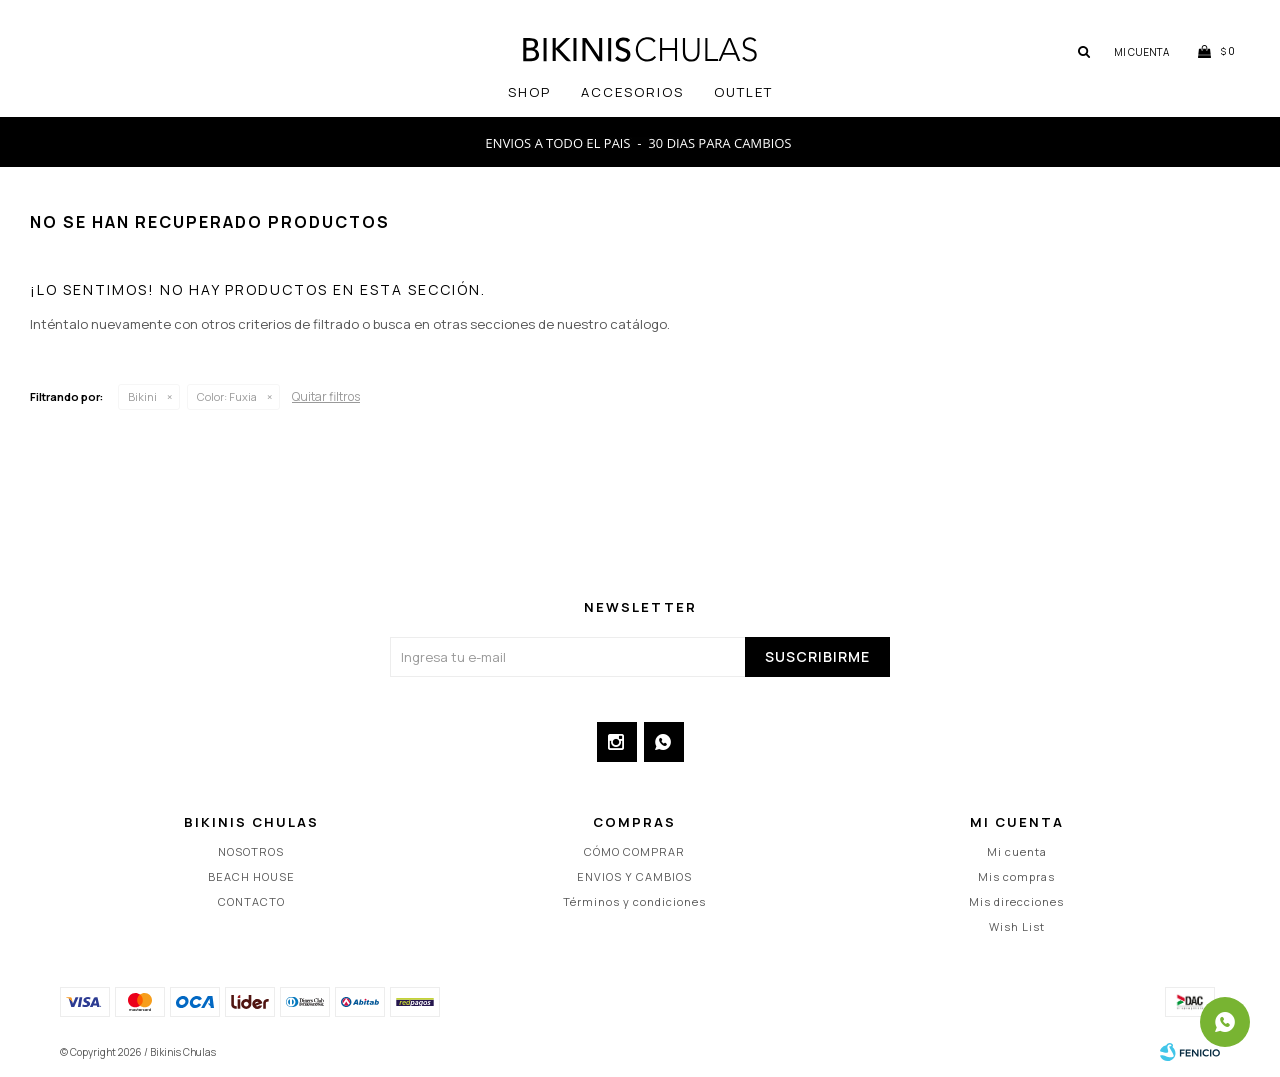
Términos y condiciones (634, 901)
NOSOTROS (251, 851)
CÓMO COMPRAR (634, 851)
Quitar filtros (326, 396)
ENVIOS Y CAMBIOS (634, 876)
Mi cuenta (1017, 851)
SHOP (529, 92)
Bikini (142, 396)
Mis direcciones (1016, 901)
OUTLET (743, 92)
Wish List (1017, 926)
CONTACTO (251, 901)
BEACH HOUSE (251, 876)
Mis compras (1016, 876)
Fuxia (227, 396)
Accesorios (632, 92)
